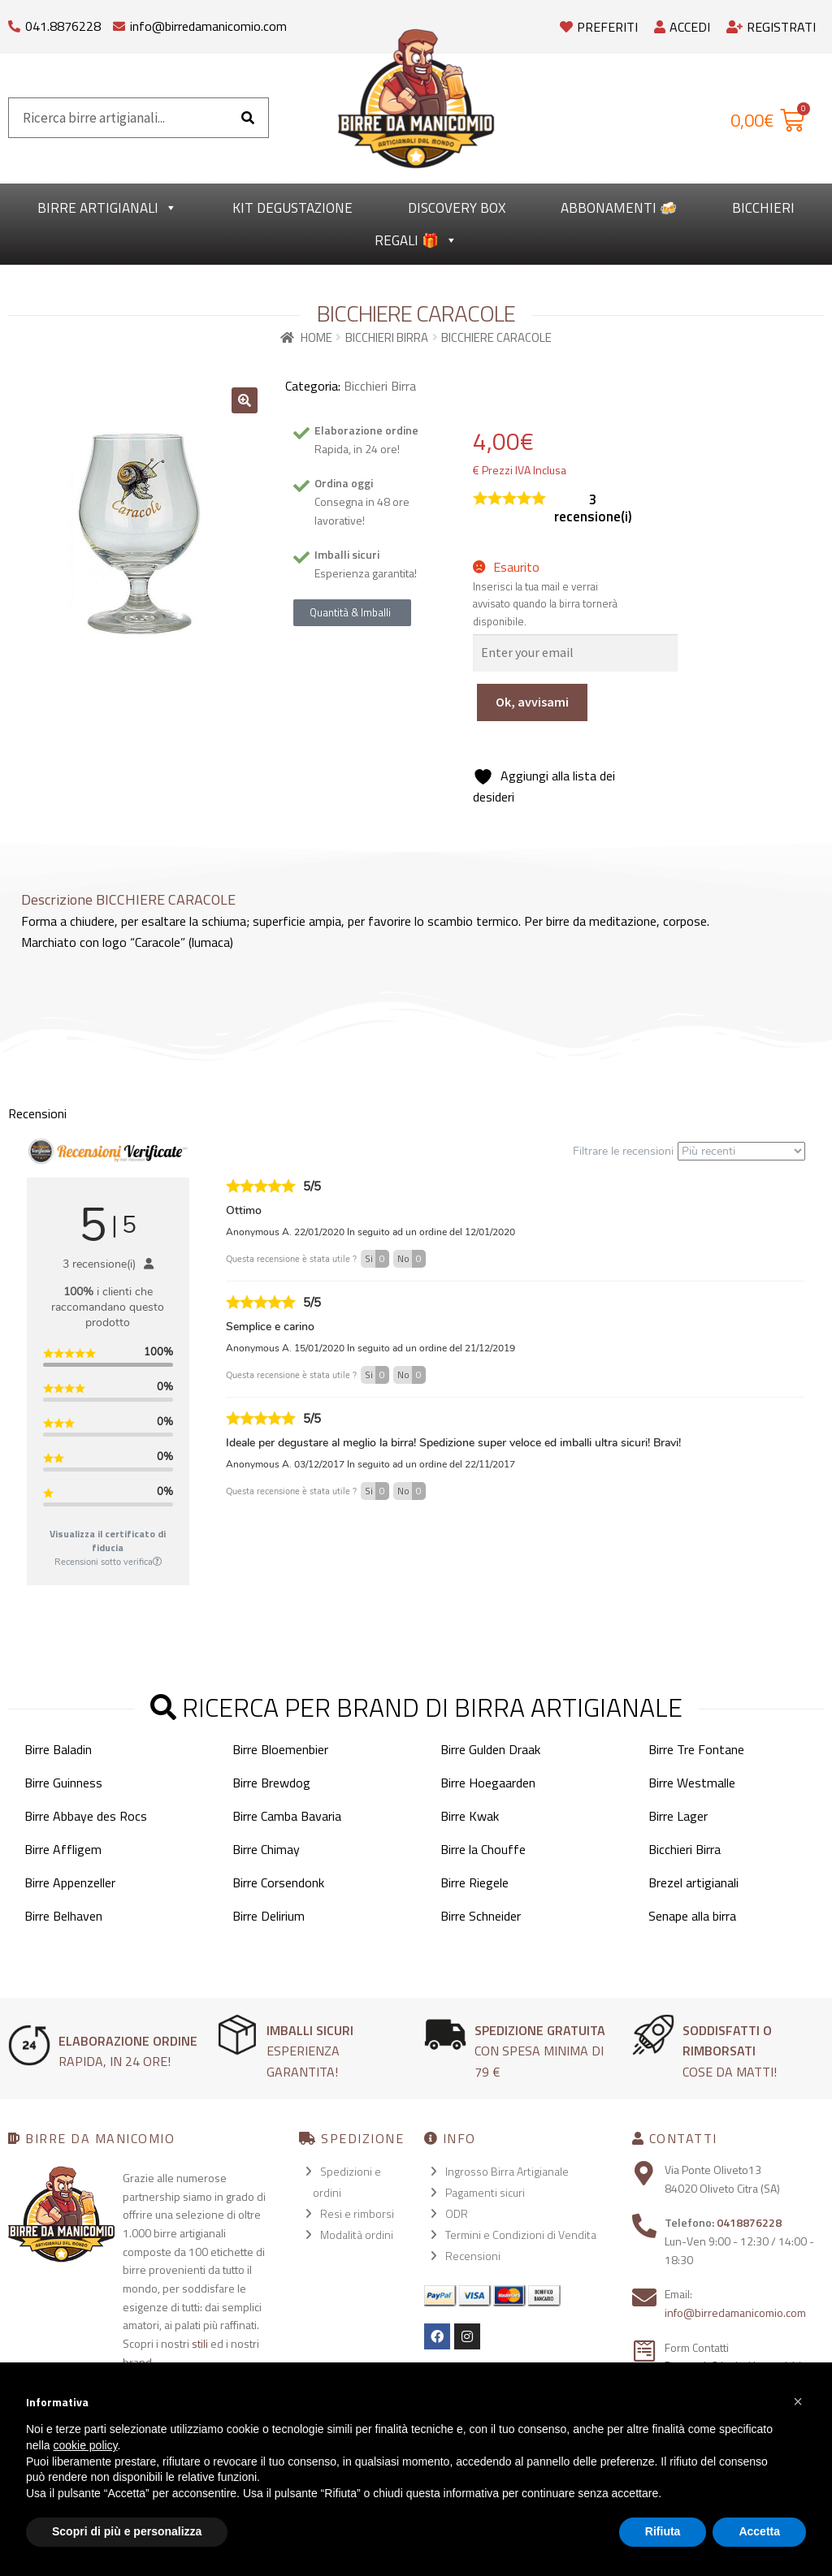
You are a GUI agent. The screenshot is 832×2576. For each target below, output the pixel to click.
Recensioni (472, 2255)
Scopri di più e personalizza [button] (127, 2531)
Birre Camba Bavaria (286, 1816)
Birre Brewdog (271, 1782)
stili (200, 2343)
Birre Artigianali (107, 208)
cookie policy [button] (85, 2445)
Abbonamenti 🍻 (619, 207)
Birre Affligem (63, 1849)
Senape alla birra (692, 1916)
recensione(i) (593, 508)
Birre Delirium (268, 1916)
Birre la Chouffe (483, 1849)
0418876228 (749, 2222)
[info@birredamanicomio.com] (119, 22)
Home (316, 337)
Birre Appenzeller (69, 1882)
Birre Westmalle (691, 1782)
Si (377, 1259)
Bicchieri (763, 207)
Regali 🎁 (416, 240)
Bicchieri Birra (386, 337)
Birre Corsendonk (278, 1882)
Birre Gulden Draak (490, 1749)
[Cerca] (248, 117)
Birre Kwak (469, 1816)
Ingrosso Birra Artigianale (507, 2171)
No (411, 1259)
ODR (456, 2213)
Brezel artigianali (693, 1882)
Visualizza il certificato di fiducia (108, 1540)
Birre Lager (678, 1816)
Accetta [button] (759, 2531)
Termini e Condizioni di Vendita (520, 2234)
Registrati (771, 27)
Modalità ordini (356, 2234)
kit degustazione (292, 207)
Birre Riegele (474, 1882)
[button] (245, 400)
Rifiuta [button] (663, 2531)
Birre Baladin (58, 1749)
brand (137, 2362)
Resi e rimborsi (357, 2213)
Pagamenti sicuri (485, 2192)
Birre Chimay (266, 1849)
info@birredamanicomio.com (208, 26)
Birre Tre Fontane (696, 1749)
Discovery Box (456, 207)
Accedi (682, 27)
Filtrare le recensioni (689, 1151)
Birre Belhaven (63, 1916)
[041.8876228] (14, 22)
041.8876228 (63, 26)
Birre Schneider (480, 1916)
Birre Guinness (63, 1782)
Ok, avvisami (532, 702)
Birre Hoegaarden (487, 1782)
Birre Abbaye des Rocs (85, 1816)
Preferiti (599, 27)
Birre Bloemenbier (280, 1749)
